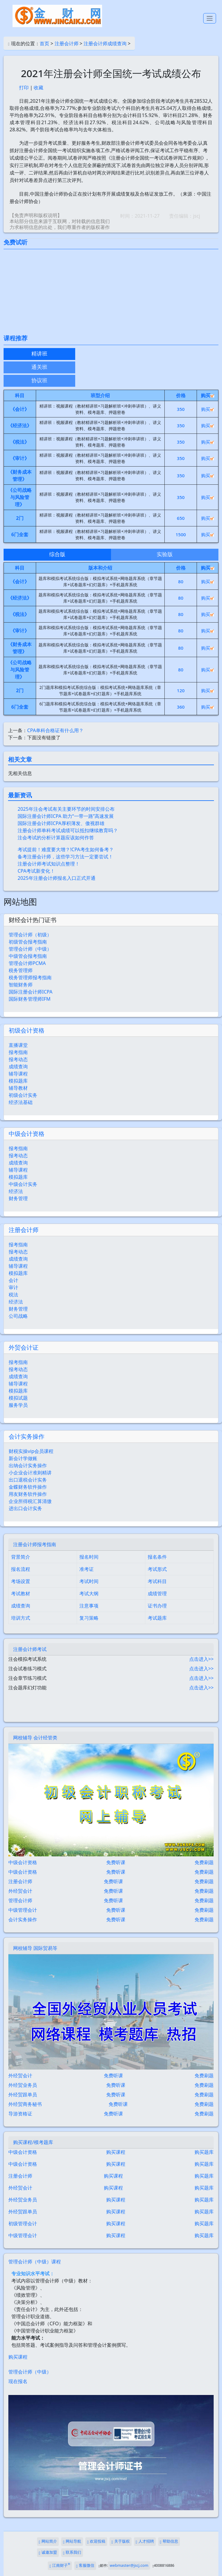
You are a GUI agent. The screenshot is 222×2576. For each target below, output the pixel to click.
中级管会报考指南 (28, 956)
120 (181, 690)
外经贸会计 (20, 1891)
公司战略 (18, 1316)
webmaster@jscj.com (129, 2565)
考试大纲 (88, 1593)
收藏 (38, 87)
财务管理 (18, 1198)
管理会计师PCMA (27, 963)
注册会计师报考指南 (34, 1544)
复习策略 (88, 1618)
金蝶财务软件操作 (28, 1487)
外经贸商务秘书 (25, 2104)
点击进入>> (201, 1659)
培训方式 (20, 1618)
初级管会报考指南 (28, 941)
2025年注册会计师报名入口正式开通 (56, 878)
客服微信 (85, 2566)
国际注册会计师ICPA (31, 991)
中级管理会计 (22, 1910)
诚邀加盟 (48, 2553)
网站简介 (48, 2541)
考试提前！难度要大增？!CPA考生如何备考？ (66, 849)
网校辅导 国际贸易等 (35, 1948)
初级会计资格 (26, 1030)
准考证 (86, 1569)
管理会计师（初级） (30, 934)
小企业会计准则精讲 (30, 1472)
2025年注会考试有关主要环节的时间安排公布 (66, 809)
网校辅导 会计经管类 (35, 1737)
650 (181, 518)
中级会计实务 (23, 1184)
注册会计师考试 (30, 1649)
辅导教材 (18, 1088)
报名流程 (20, 1569)
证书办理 (157, 1605)
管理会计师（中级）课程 (34, 2261)
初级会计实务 (23, 1095)
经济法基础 (21, 1102)
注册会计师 (66, 43)
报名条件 (157, 1557)
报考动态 (18, 1059)
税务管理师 (21, 970)
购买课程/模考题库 (33, 2142)
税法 (13, 1294)
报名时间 (88, 1557)
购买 (207, 409)
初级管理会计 (22, 2223)
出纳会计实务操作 (28, 1465)
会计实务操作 (26, 1436)
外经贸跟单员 (22, 2094)
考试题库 (157, 1618)
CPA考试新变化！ (36, 871)
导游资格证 (20, 2113)
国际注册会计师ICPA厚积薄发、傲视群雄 (61, 823)
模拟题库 (18, 1081)
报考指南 (18, 1052)
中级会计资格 (26, 1134)
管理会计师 (20, 1900)
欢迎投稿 (96, 2541)
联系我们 (72, 2553)
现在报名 (17, 2381)
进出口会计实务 (25, 1508)
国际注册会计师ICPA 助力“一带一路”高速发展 (66, 816)
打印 (24, 87)
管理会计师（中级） (30, 949)
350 (181, 409)
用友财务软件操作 (28, 1494)
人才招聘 (145, 2541)
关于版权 (120, 2541)
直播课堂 (18, 1045)
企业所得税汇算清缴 (30, 1501)
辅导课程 (18, 1073)
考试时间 (88, 1581)
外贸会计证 (23, 1347)
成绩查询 (18, 1066)
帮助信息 (169, 2541)
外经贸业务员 (22, 2085)
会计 (13, 1280)
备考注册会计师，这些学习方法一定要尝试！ (65, 856)
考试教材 (20, 1593)
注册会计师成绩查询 (105, 43)
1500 (181, 534)
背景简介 (20, 1557)
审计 (13, 1287)
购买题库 (204, 2152)
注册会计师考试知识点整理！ (49, 863)
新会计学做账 (23, 1458)
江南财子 (60, 2565)
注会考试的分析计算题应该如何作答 (56, 837)
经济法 (16, 1191)
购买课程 (115, 2152)
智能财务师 (21, 984)
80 (180, 581)
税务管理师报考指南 (30, 977)
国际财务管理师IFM (29, 999)
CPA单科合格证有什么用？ (55, 730)
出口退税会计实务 (28, 1479)
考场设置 (20, 1581)
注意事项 (88, 1605)
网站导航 (72, 2541)
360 (181, 707)
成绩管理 (157, 1593)
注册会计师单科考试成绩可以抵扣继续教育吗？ (68, 830)
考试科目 (157, 1581)
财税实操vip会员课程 (31, 1451)
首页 (44, 43)
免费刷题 (204, 1862)
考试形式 (157, 1569)
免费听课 (115, 1862)
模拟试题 (18, 1398)
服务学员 (18, 1405)
